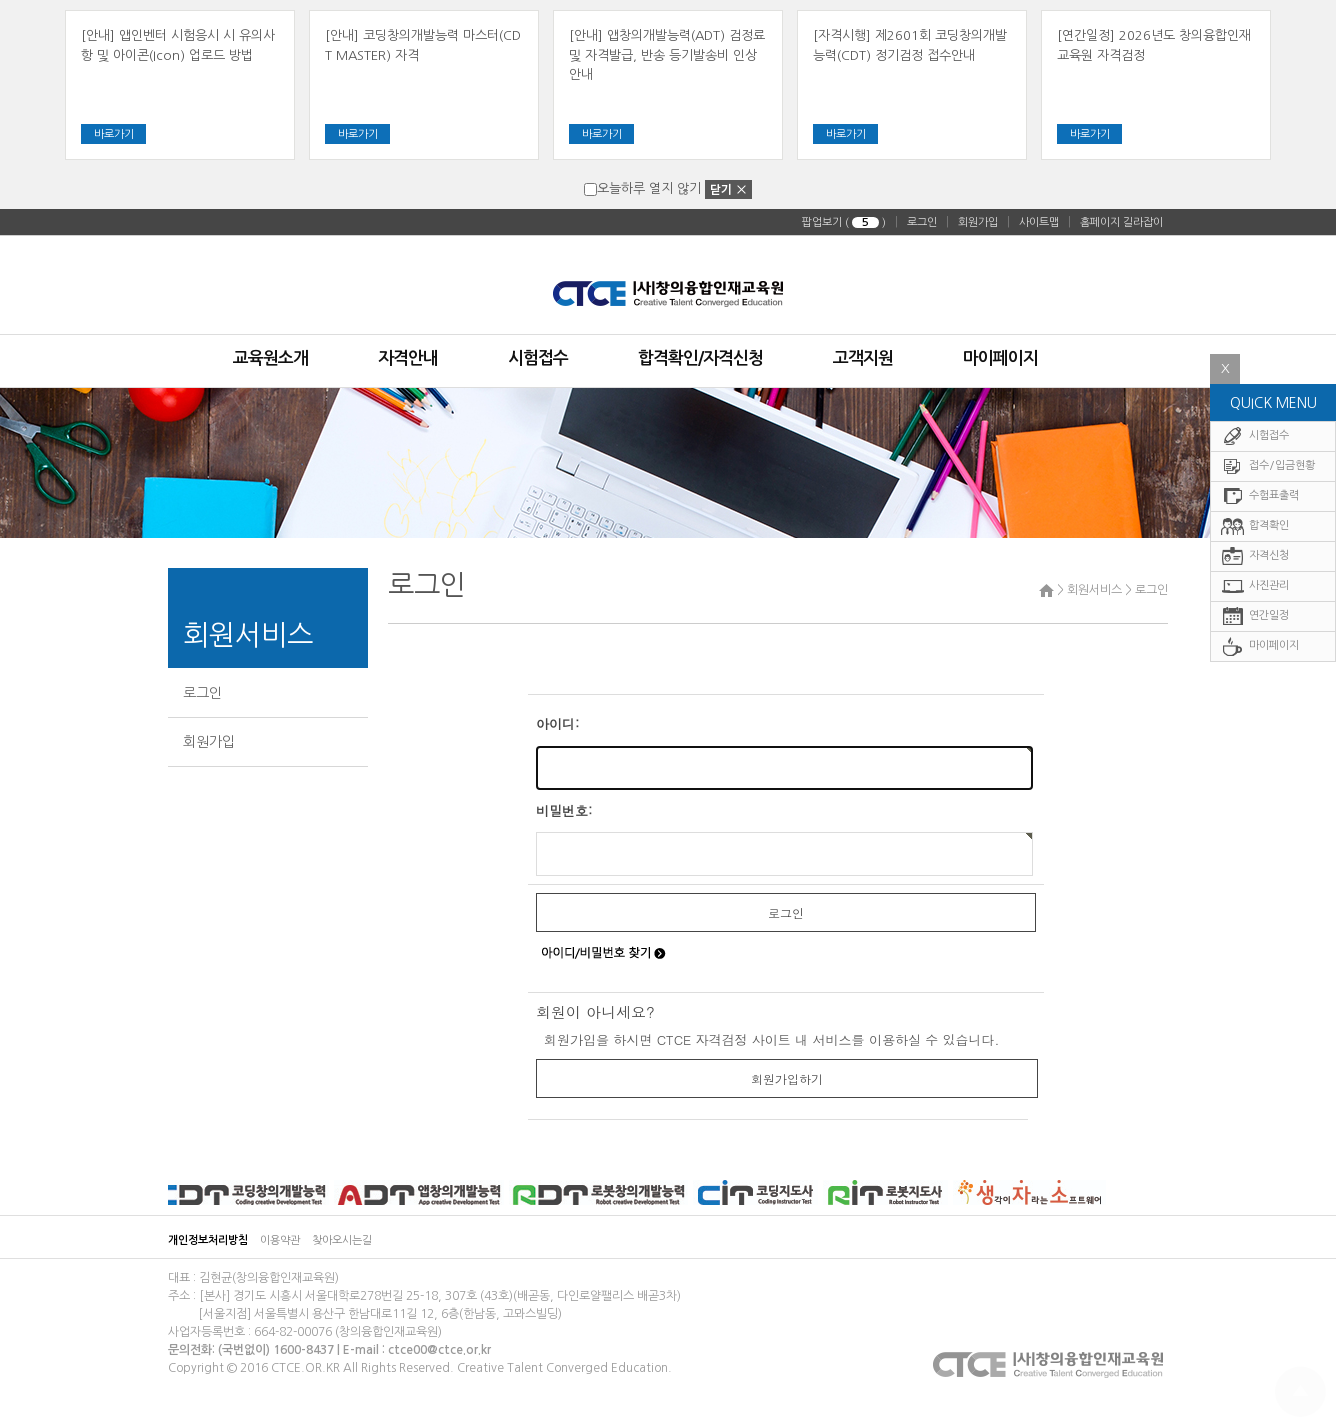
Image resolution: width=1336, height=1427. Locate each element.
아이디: (557, 723)
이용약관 (280, 1240)
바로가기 (114, 134)
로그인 (922, 222)
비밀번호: (564, 810)
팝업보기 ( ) (844, 222)
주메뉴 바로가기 (0, 0)
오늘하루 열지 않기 (642, 188)
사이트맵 (1039, 222)
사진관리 (1255, 606)
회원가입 (978, 222)
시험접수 (1255, 456)
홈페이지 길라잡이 (1121, 222)
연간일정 (1255, 636)
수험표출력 (1260, 516)
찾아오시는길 (342, 1240)
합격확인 (1255, 546)
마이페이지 (1260, 666)
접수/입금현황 (1268, 486)
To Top (1300, 1391)
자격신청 (1255, 576)
